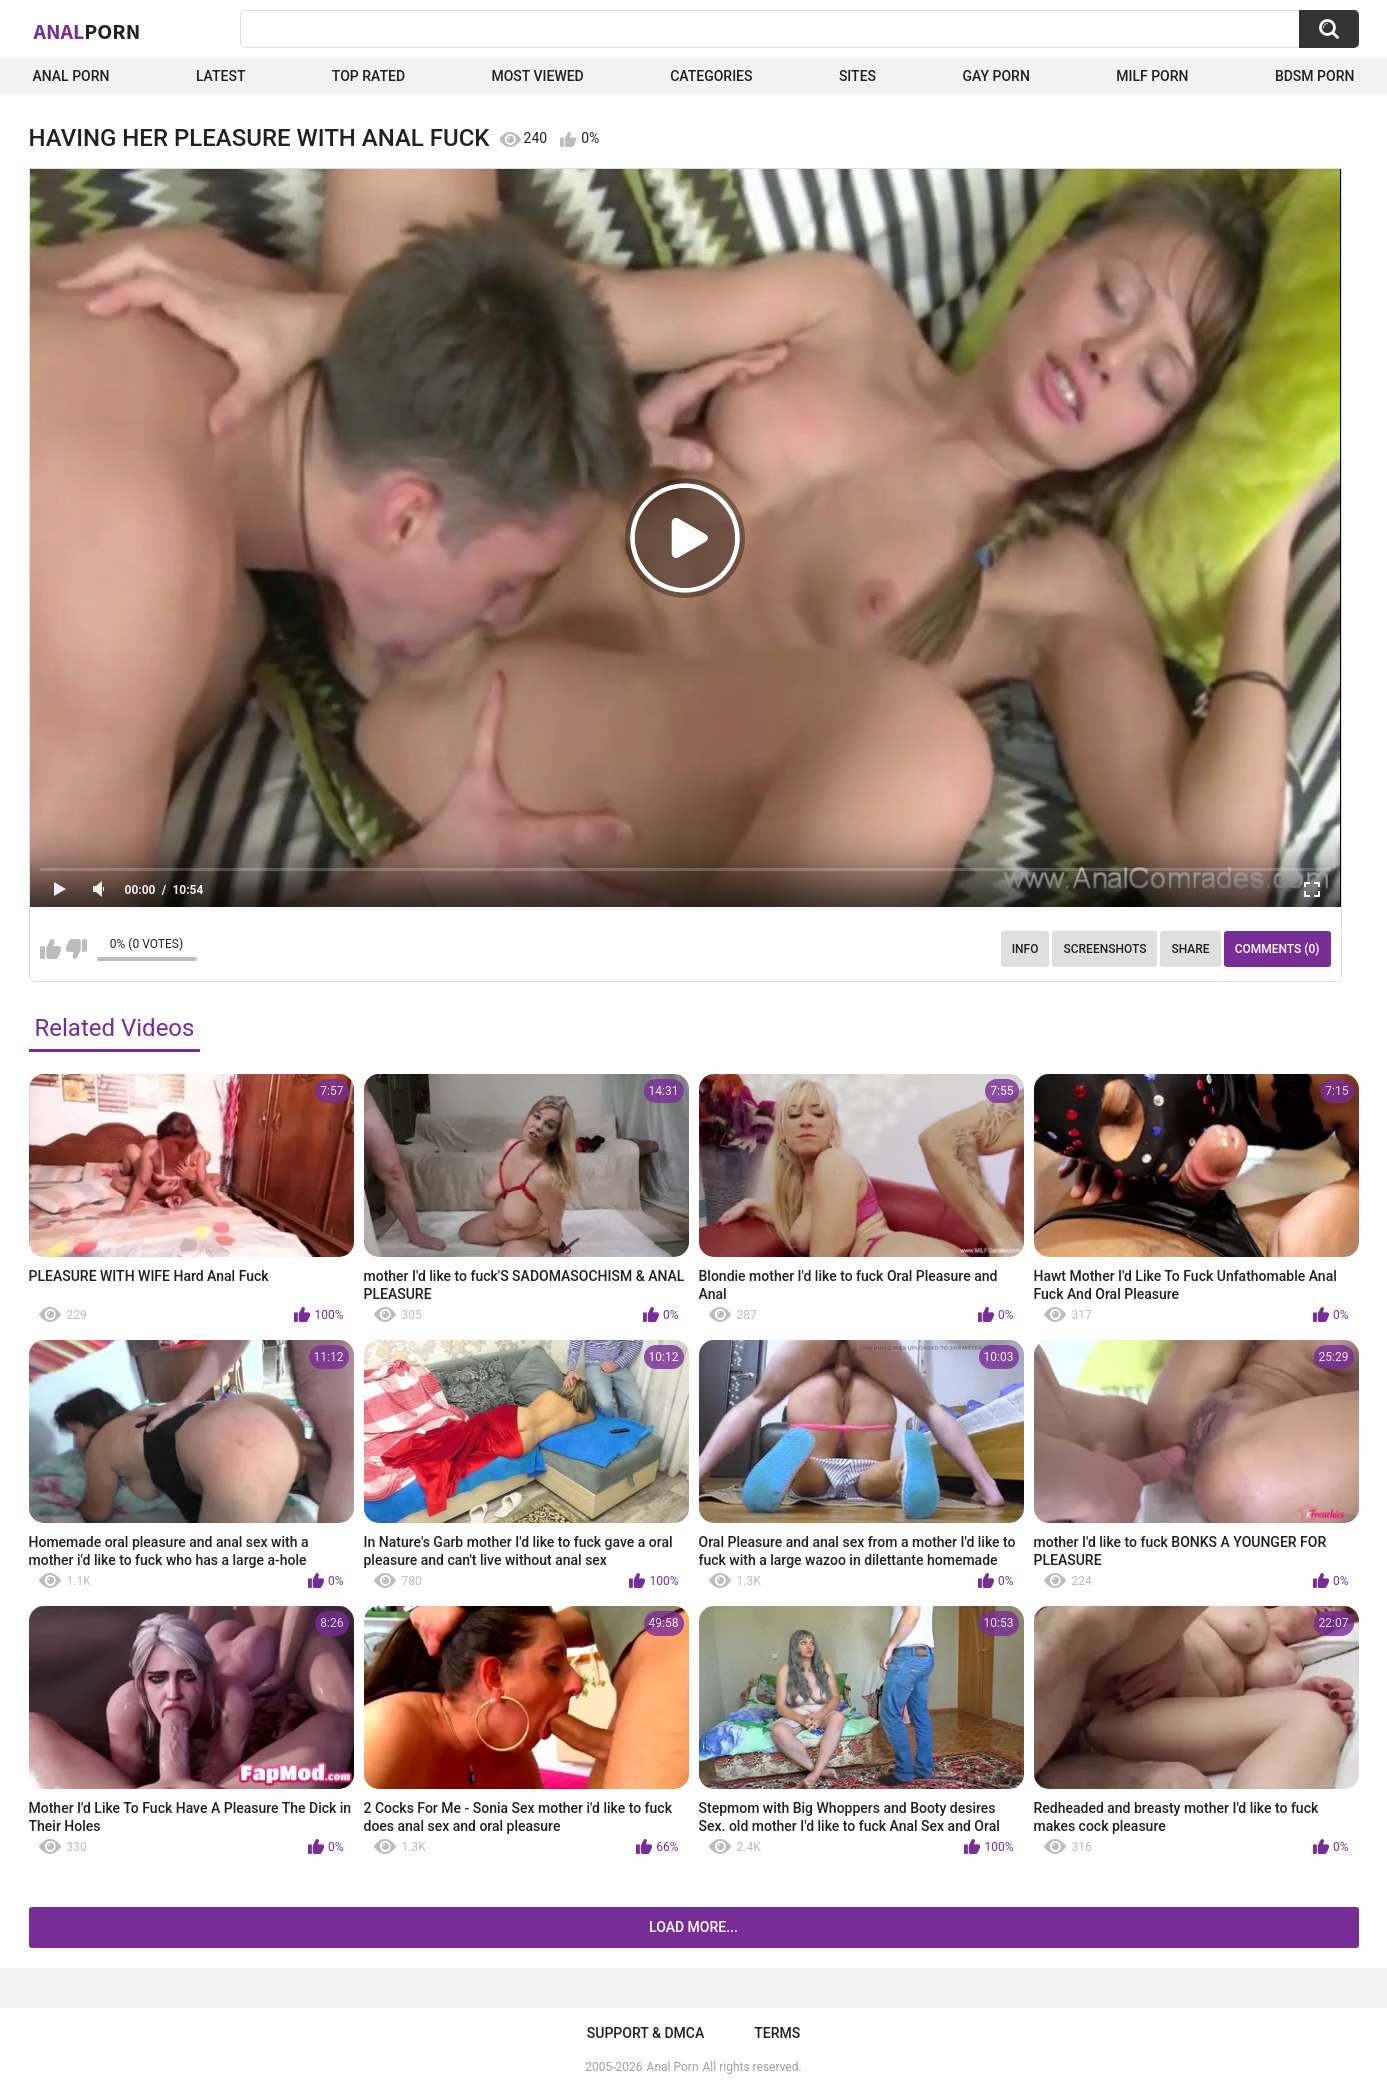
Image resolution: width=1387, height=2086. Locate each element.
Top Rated (368, 76)
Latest (221, 76)
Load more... (693, 1927)
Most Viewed (537, 76)
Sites (857, 76)
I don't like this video (76, 949)
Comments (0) (1277, 949)
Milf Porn (1152, 76)
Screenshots (1104, 949)
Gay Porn (995, 76)
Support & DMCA (645, 2033)
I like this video (50, 949)
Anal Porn (71, 76)
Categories (711, 76)
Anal (87, 31)
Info (1025, 949)
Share (1190, 949)
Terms (777, 2033)
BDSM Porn (1315, 76)
